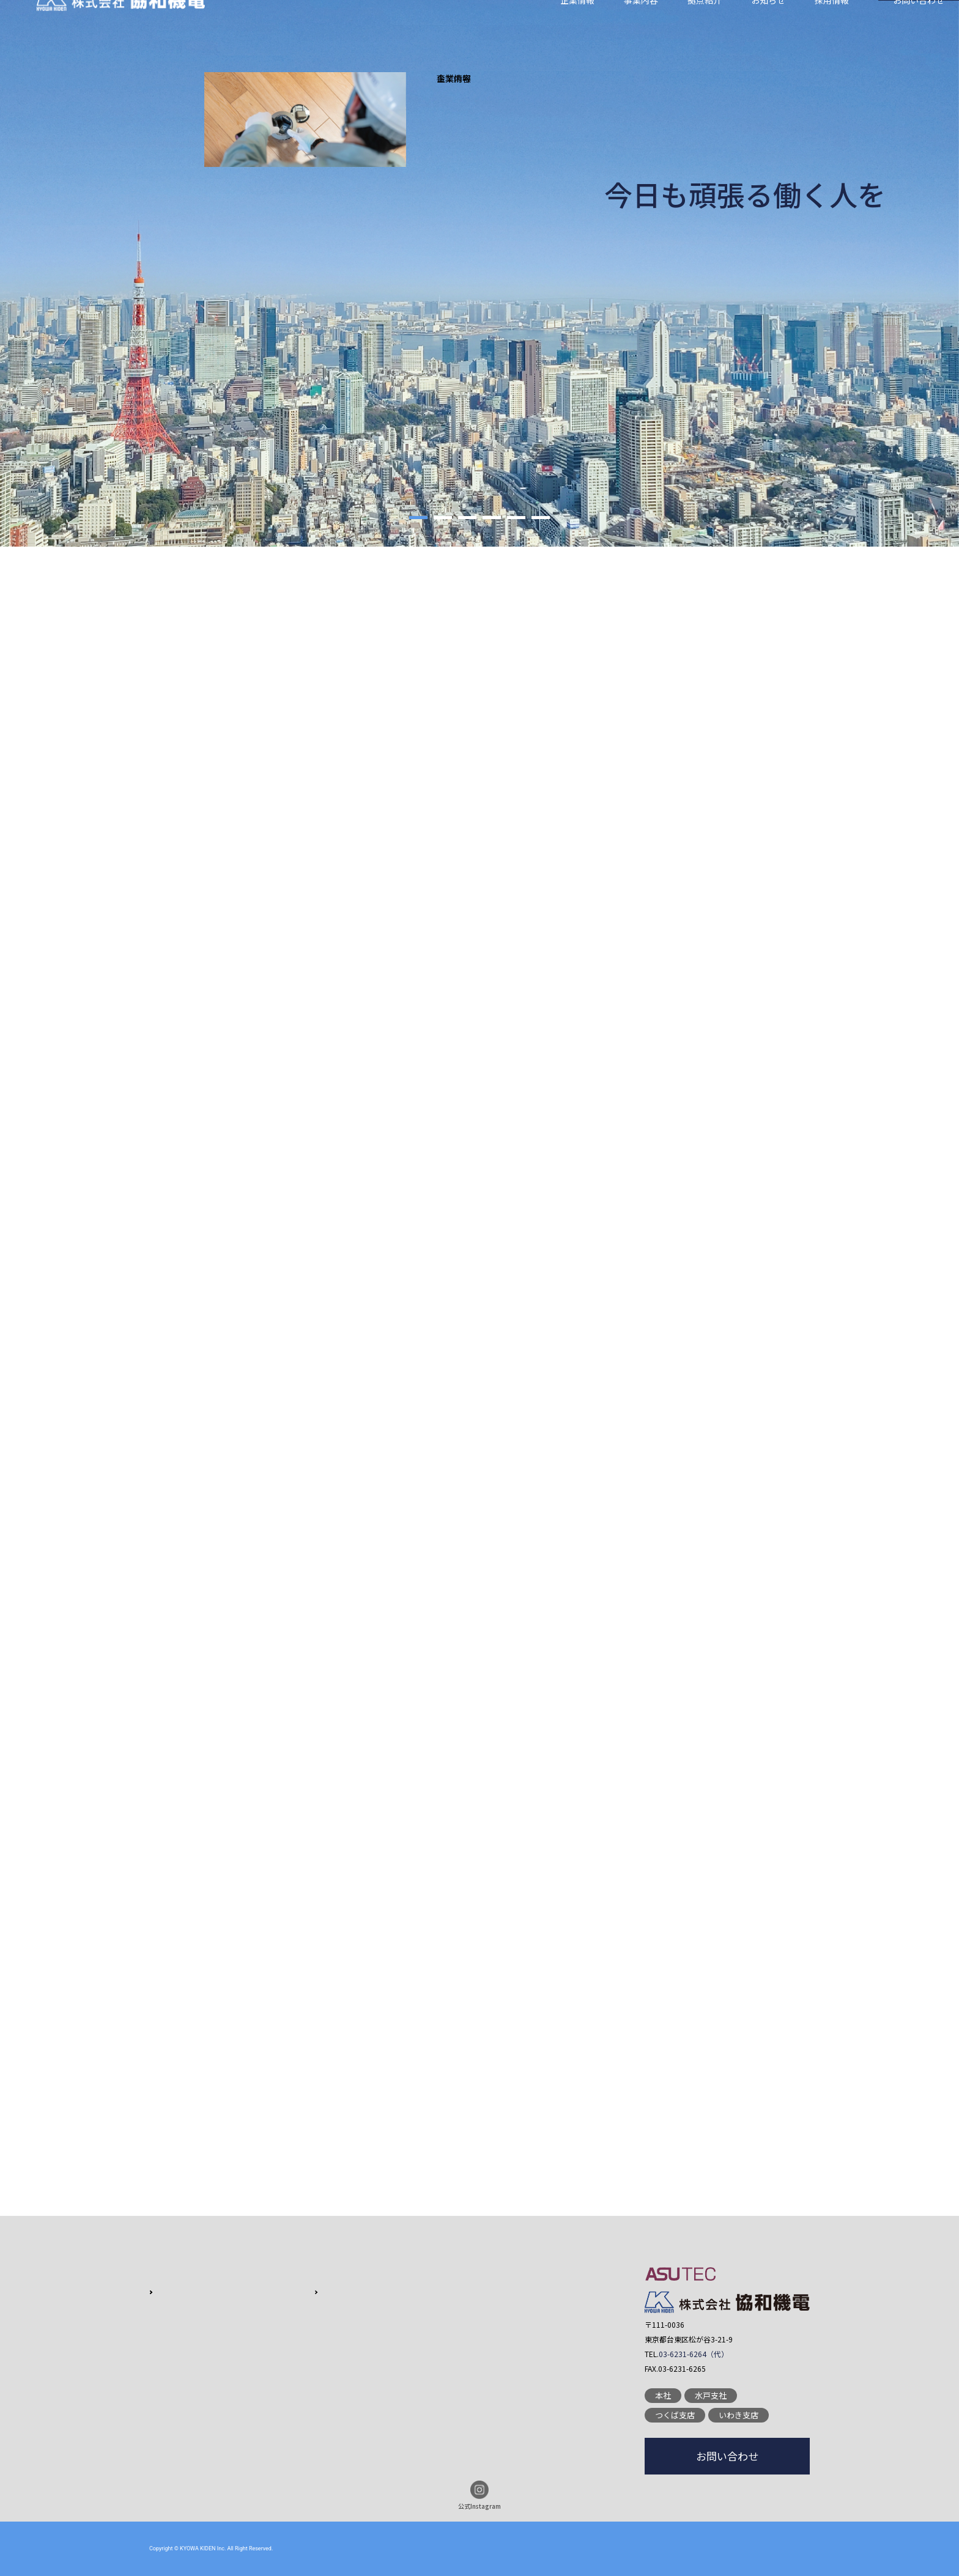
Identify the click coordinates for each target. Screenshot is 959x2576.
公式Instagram (479, 2496)
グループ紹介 (178, 2367)
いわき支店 (738, 2415)
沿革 (163, 2348)
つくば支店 (675, 2415)
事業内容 (641, 27)
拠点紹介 (704, 27)
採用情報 (832, 27)
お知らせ (768, 27)
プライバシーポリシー (462, 2356)
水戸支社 (711, 2395)
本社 (663, 2395)
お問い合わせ (918, 27)
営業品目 (305, 2310)
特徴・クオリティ (320, 2291)
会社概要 (171, 2310)
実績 (297, 2329)
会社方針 (171, 2291)
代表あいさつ (179, 2329)
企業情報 (577, 27)
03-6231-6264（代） (693, 2354)
